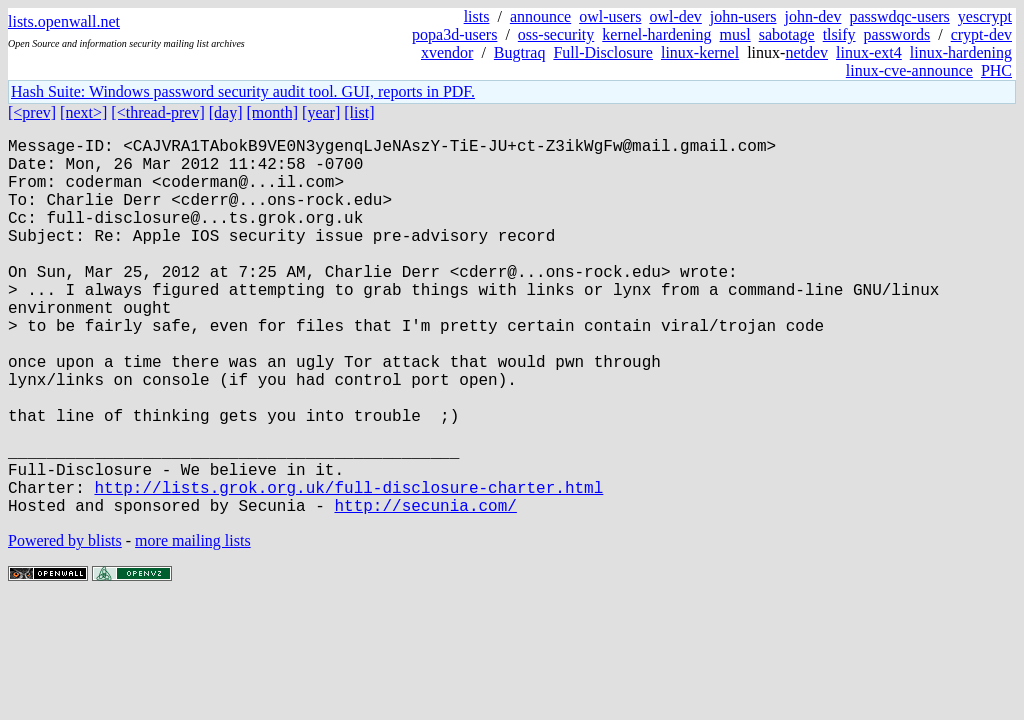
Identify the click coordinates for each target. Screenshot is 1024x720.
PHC (996, 70)
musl (735, 34)
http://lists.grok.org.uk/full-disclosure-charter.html (348, 567)
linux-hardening (961, 52)
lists (477, 16)
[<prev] (32, 112)
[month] (273, 112)
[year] (321, 112)
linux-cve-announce (909, 70)
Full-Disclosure (603, 52)
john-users (743, 16)
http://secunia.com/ (425, 589)
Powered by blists (65, 624)
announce (540, 16)
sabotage (787, 34)
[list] (359, 112)
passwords (897, 34)
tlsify (839, 34)
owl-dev (675, 16)
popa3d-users (454, 34)
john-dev (813, 16)
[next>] (83, 112)
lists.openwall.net (64, 21)
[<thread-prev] (157, 112)
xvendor (447, 52)
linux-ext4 (869, 52)
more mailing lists (193, 624)
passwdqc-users (899, 16)
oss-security (556, 34)
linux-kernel (700, 52)
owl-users (610, 16)
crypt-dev (981, 34)
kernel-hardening (656, 34)
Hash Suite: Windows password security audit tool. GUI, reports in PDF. (243, 91)
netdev (806, 52)
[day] (226, 112)
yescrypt (985, 16)
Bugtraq (520, 52)
